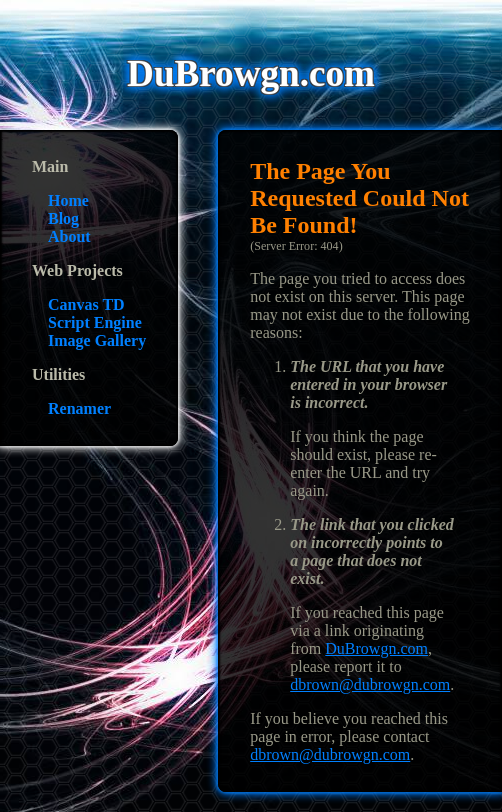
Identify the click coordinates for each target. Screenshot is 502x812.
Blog (63, 218)
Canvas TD (86, 304)
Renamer (79, 408)
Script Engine (95, 322)
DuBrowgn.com (376, 648)
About (69, 236)
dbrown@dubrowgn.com (370, 684)
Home (68, 200)
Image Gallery (97, 340)
